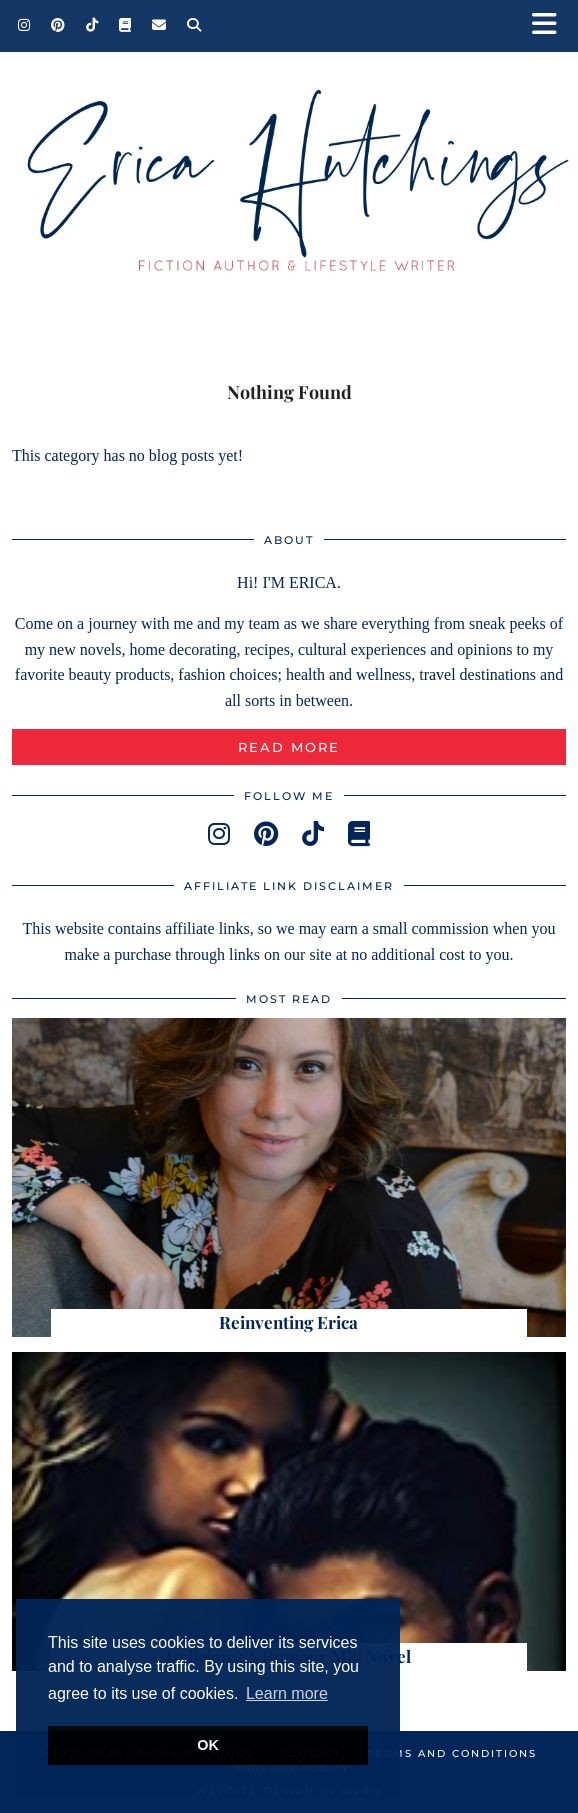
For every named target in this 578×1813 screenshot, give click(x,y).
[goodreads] (359, 834)
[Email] (159, 25)
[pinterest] (266, 834)
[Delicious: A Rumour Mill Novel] (289, 1511)
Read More (289, 747)
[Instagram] (24, 25)
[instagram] (219, 834)
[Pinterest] (58, 25)
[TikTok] (92, 25)
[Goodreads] (125, 25)
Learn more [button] (287, 1693)
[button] (551, 25)
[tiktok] (313, 834)
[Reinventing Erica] (289, 1177)
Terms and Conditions (452, 1753)
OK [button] (208, 1745)
